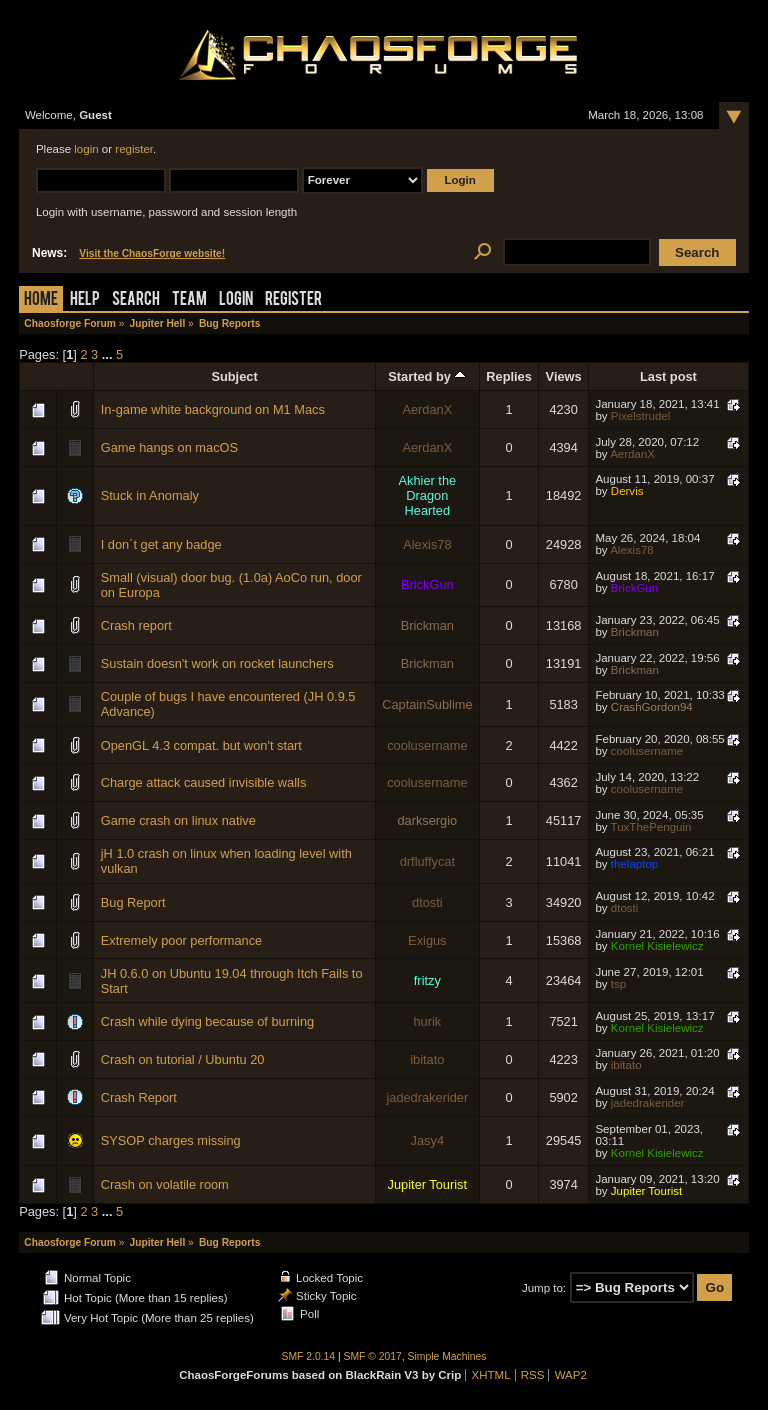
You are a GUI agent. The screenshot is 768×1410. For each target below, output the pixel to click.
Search (136, 300)
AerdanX (427, 409)
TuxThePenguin (651, 827)
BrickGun (427, 584)
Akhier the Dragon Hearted (428, 495)
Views (564, 376)
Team (189, 300)
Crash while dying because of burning (207, 1021)
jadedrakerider (427, 1097)
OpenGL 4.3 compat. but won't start (201, 745)
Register (293, 300)
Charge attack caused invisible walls (204, 782)
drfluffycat (427, 861)
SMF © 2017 (373, 1356)
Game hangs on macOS (169, 447)
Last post (668, 376)
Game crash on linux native (178, 820)
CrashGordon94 (652, 707)
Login (236, 300)
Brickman (427, 625)
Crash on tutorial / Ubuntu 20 (183, 1059)
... (109, 354)
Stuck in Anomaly (150, 495)
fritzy (427, 980)
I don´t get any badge (161, 544)
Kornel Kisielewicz (657, 946)
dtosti (427, 902)
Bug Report (133, 902)
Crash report (136, 625)
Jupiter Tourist (427, 1184)
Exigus (427, 940)
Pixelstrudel (641, 416)
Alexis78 (427, 544)
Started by (427, 376)
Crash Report (139, 1097)
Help (85, 300)
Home (41, 300)
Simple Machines (447, 1356)
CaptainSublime (427, 704)
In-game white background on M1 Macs (213, 409)
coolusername (427, 745)
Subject (234, 376)
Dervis (627, 491)
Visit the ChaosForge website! (152, 253)
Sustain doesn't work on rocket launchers (217, 663)
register (134, 149)
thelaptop (634, 864)
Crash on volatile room (165, 1184)
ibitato (427, 1059)
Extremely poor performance (181, 940)
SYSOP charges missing (171, 1140)
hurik (427, 1021)
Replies (509, 376)
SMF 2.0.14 (309, 1356)
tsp (618, 984)
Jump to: (544, 1288)
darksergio (427, 820)
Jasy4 (427, 1140)
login (86, 149)
